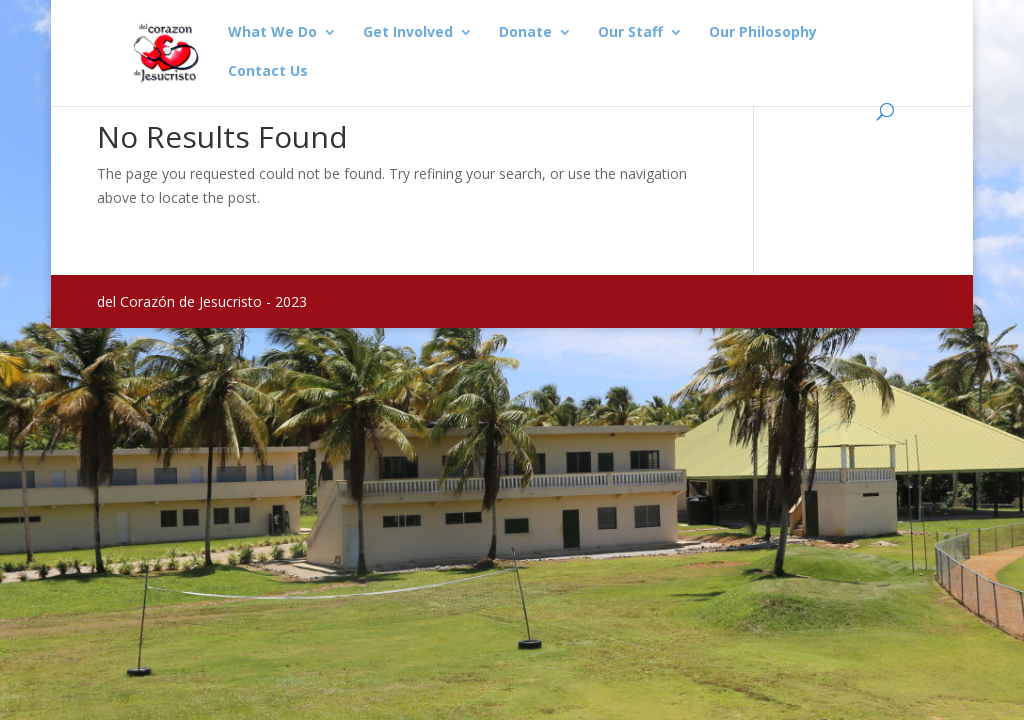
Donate (525, 33)
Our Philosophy (763, 33)
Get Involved (408, 33)
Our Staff (630, 33)
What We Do (272, 33)
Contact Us (268, 72)
